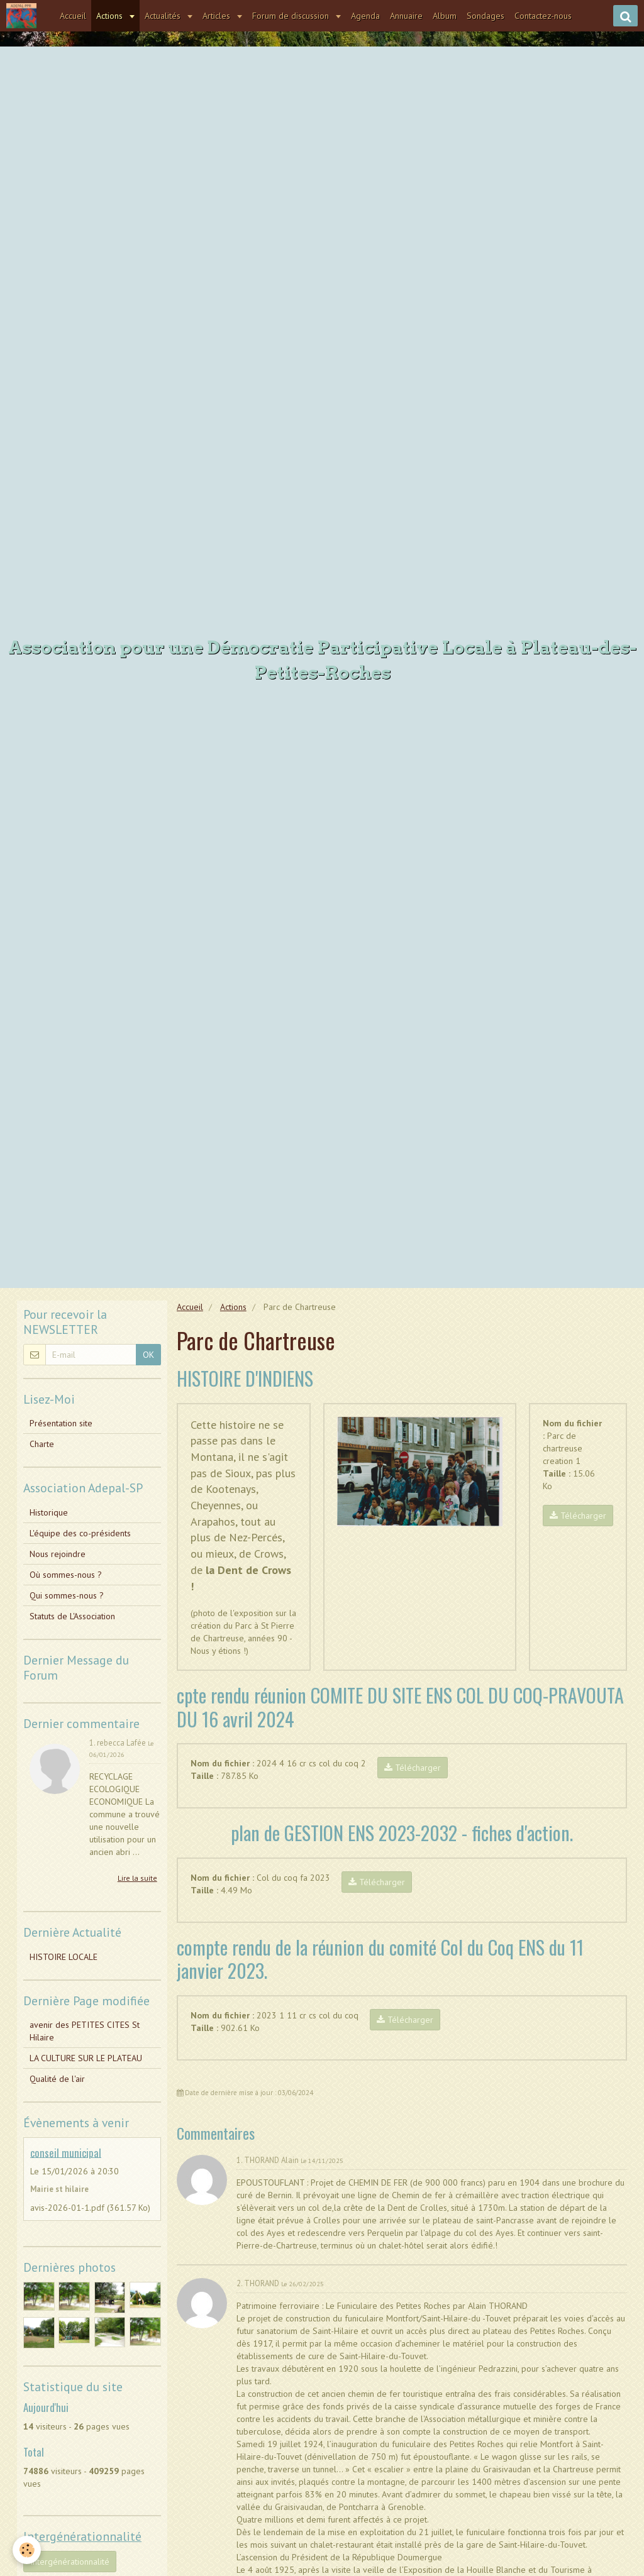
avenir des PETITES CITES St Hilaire (85, 2031)
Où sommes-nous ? (66, 1574)
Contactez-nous (543, 15)
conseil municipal (65, 2152)
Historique (49, 1512)
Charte (42, 1444)
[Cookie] (27, 2550)
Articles (218, 15)
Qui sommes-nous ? (67, 1595)
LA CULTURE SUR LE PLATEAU (86, 2058)
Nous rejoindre (58, 1554)
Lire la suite (137, 1878)
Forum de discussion (291, 15)
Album (445, 15)
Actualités (164, 15)
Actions (110, 15)
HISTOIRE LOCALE (63, 1956)
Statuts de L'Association (72, 1616)
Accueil (73, 15)
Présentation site (61, 1423)
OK (148, 1354)
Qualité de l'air (57, 2078)
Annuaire (406, 15)
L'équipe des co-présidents (80, 1533)
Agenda (365, 15)
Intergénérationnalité (69, 2561)
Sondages (485, 15)
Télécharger (578, 1515)
